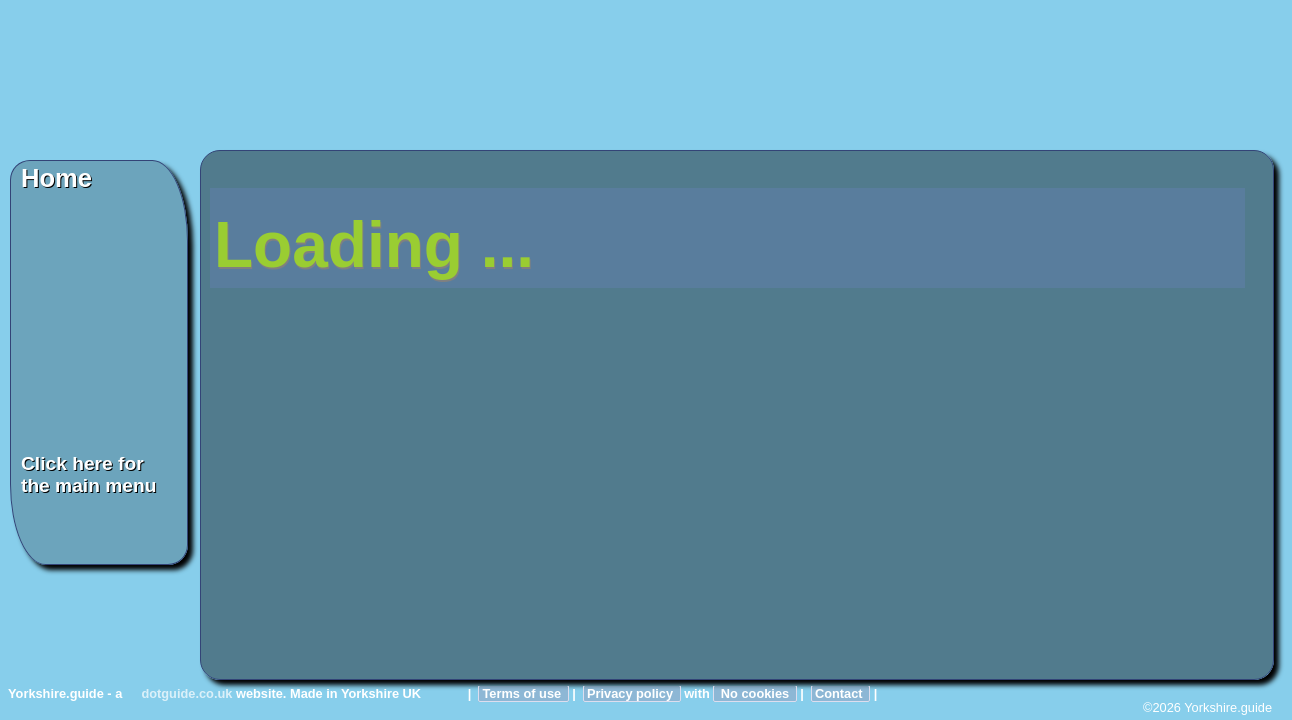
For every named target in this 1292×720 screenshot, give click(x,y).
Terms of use (523, 693)
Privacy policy (632, 693)
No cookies (754, 693)
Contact (840, 693)
